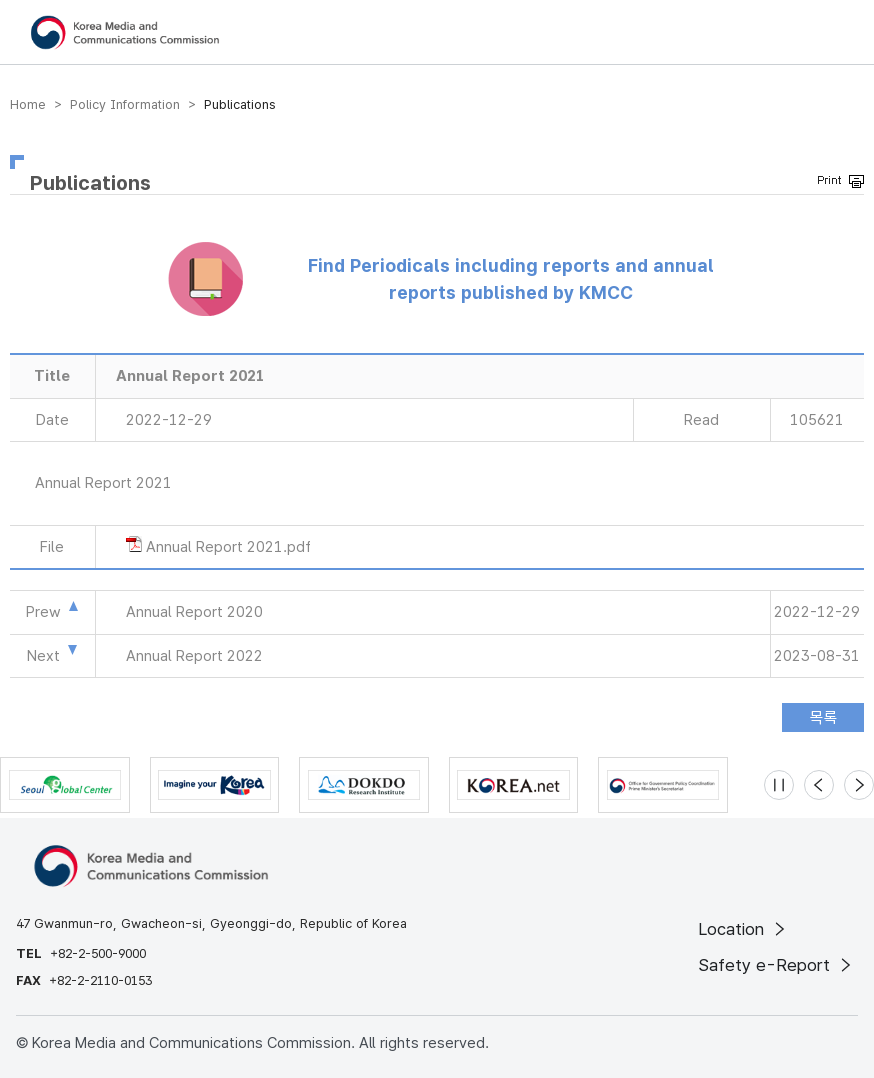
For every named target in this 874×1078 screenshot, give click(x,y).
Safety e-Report (776, 965)
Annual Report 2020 (194, 612)
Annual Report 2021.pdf (228, 547)
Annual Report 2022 (194, 656)
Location (743, 929)
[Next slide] (859, 785)
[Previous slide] (819, 785)
